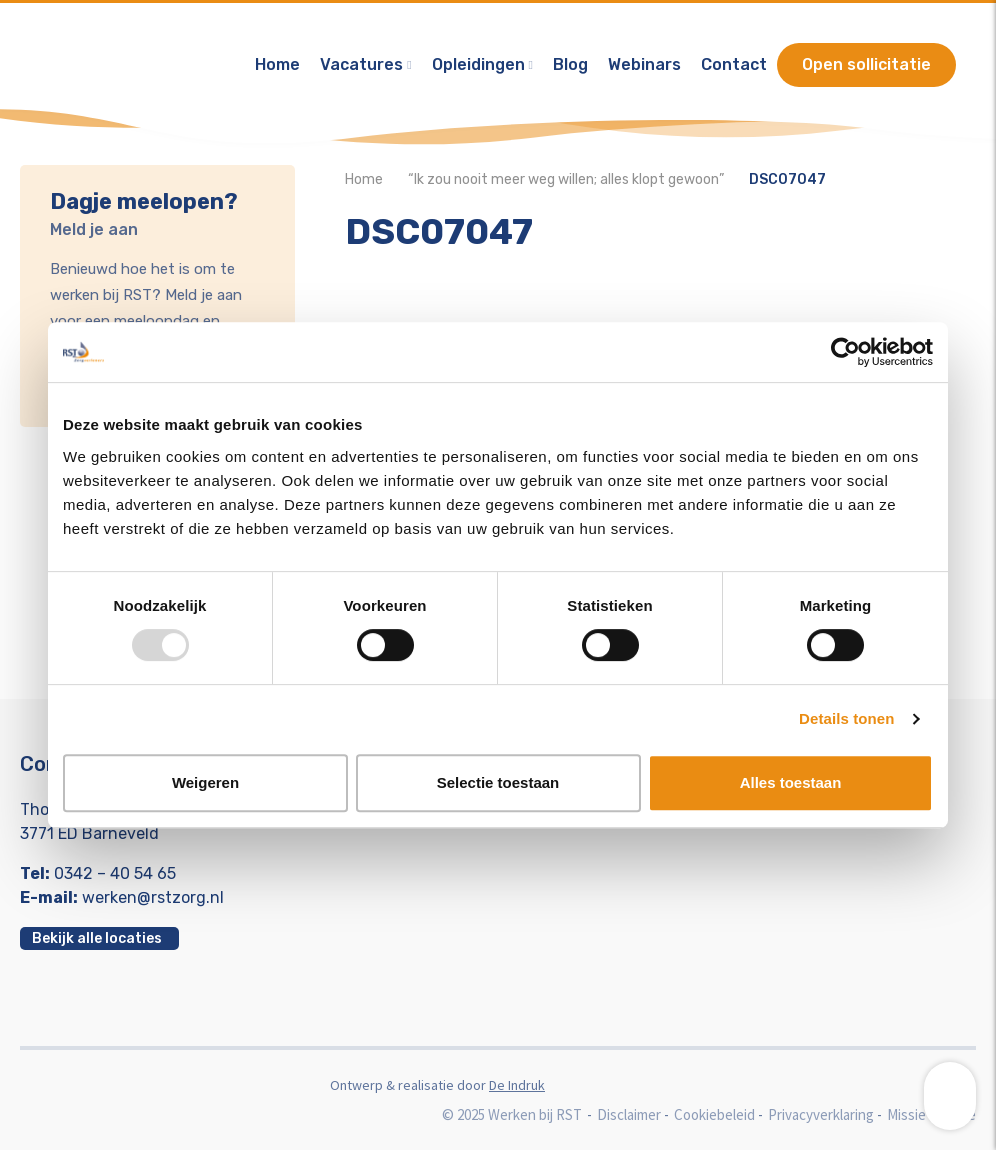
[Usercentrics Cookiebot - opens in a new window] (845, 352)
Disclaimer (629, 1114)
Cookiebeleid (714, 1114)
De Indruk (517, 1085)
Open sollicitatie (866, 64)
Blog (570, 64)
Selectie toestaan (498, 782)
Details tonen (846, 718)
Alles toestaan (791, 782)
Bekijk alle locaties (97, 938)
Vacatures (361, 64)
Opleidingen (478, 64)
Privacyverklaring (821, 1114)
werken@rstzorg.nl (153, 897)
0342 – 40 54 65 (115, 873)
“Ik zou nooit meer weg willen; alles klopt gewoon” (566, 179)
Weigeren (205, 782)
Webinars (644, 64)
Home (277, 64)
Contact (734, 64)
